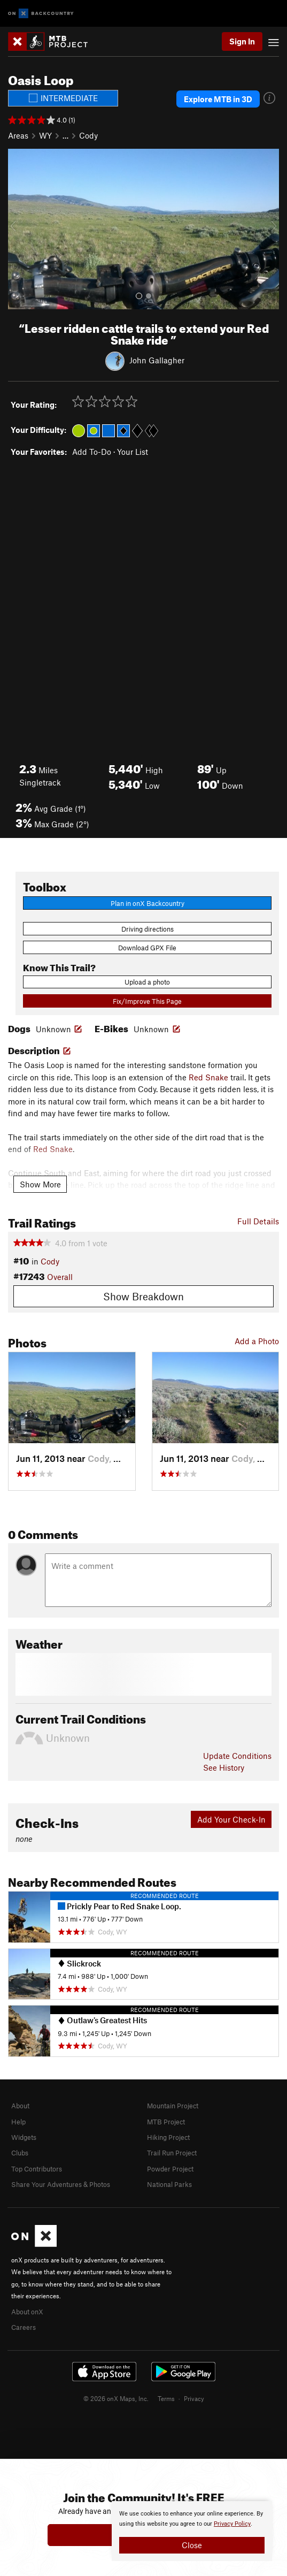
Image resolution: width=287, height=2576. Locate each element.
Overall (60, 1277)
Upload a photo (147, 982)
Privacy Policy (232, 2523)
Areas (18, 135)
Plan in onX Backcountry (147, 903)
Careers (23, 2327)
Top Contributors (36, 2169)
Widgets (23, 2137)
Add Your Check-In (231, 1819)
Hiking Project (168, 2137)
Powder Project (170, 2169)
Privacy (194, 2398)
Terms (166, 2398)
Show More (40, 1184)
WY (45, 135)
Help (18, 2121)
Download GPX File (147, 947)
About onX (27, 2311)
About (20, 2105)
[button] (18, 229)
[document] (192, 2531)
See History (223, 1767)
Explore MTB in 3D (218, 99)
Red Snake (208, 1077)
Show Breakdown (143, 1296)
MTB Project (166, 2121)
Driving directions (147, 929)
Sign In (242, 41)
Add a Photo (257, 1341)
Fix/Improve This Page (147, 1001)
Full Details (258, 1221)
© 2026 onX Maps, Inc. (116, 2398)
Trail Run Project (172, 2152)
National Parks (169, 2184)
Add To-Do (91, 451)
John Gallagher (156, 360)
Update (237, 1755)
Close (192, 2545)
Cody (88, 135)
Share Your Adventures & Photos (60, 2184)
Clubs (19, 2152)
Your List (132, 451)
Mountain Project (172, 2105)
